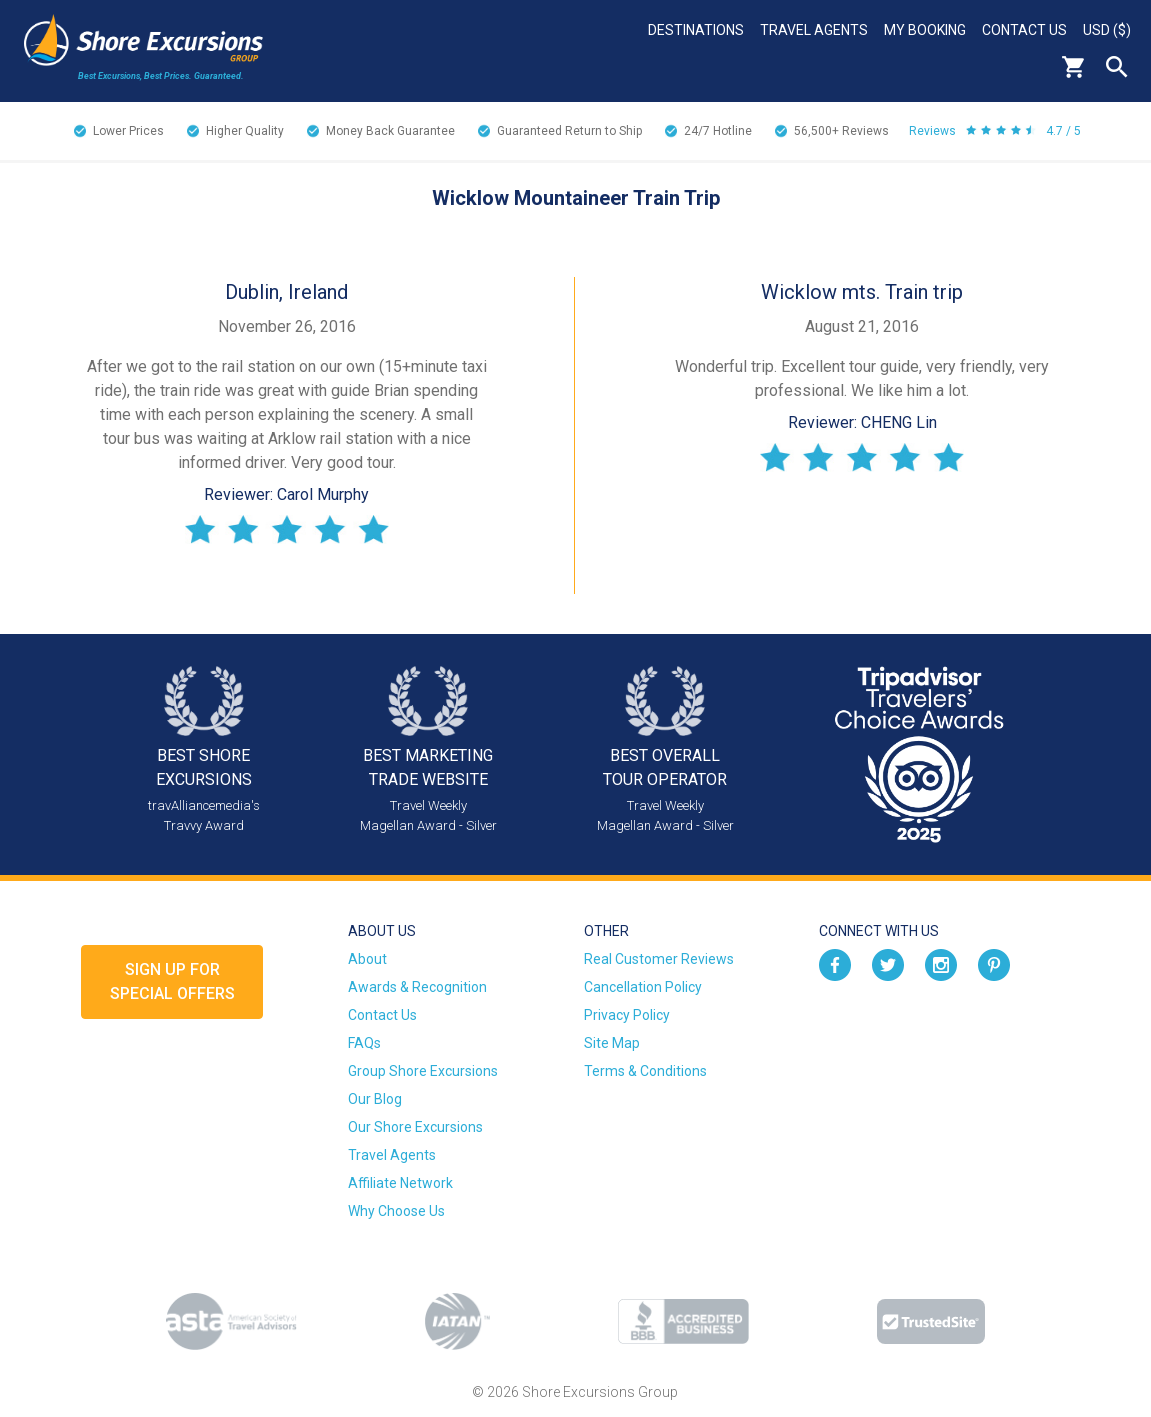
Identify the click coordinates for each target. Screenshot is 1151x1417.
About (367, 959)
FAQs (364, 1043)
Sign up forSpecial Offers (172, 981)
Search (1117, 67)
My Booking (925, 30)
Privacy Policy (627, 1015)
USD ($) (1107, 30)
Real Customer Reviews (659, 959)
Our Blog (375, 1099)
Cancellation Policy (643, 987)
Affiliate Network (400, 1183)
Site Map (612, 1043)
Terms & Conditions (645, 1071)
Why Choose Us (396, 1211)
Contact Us (1024, 30)
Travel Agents (814, 30)
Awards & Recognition (417, 987)
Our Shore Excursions (415, 1127)
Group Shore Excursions (423, 1071)
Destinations (696, 30)
